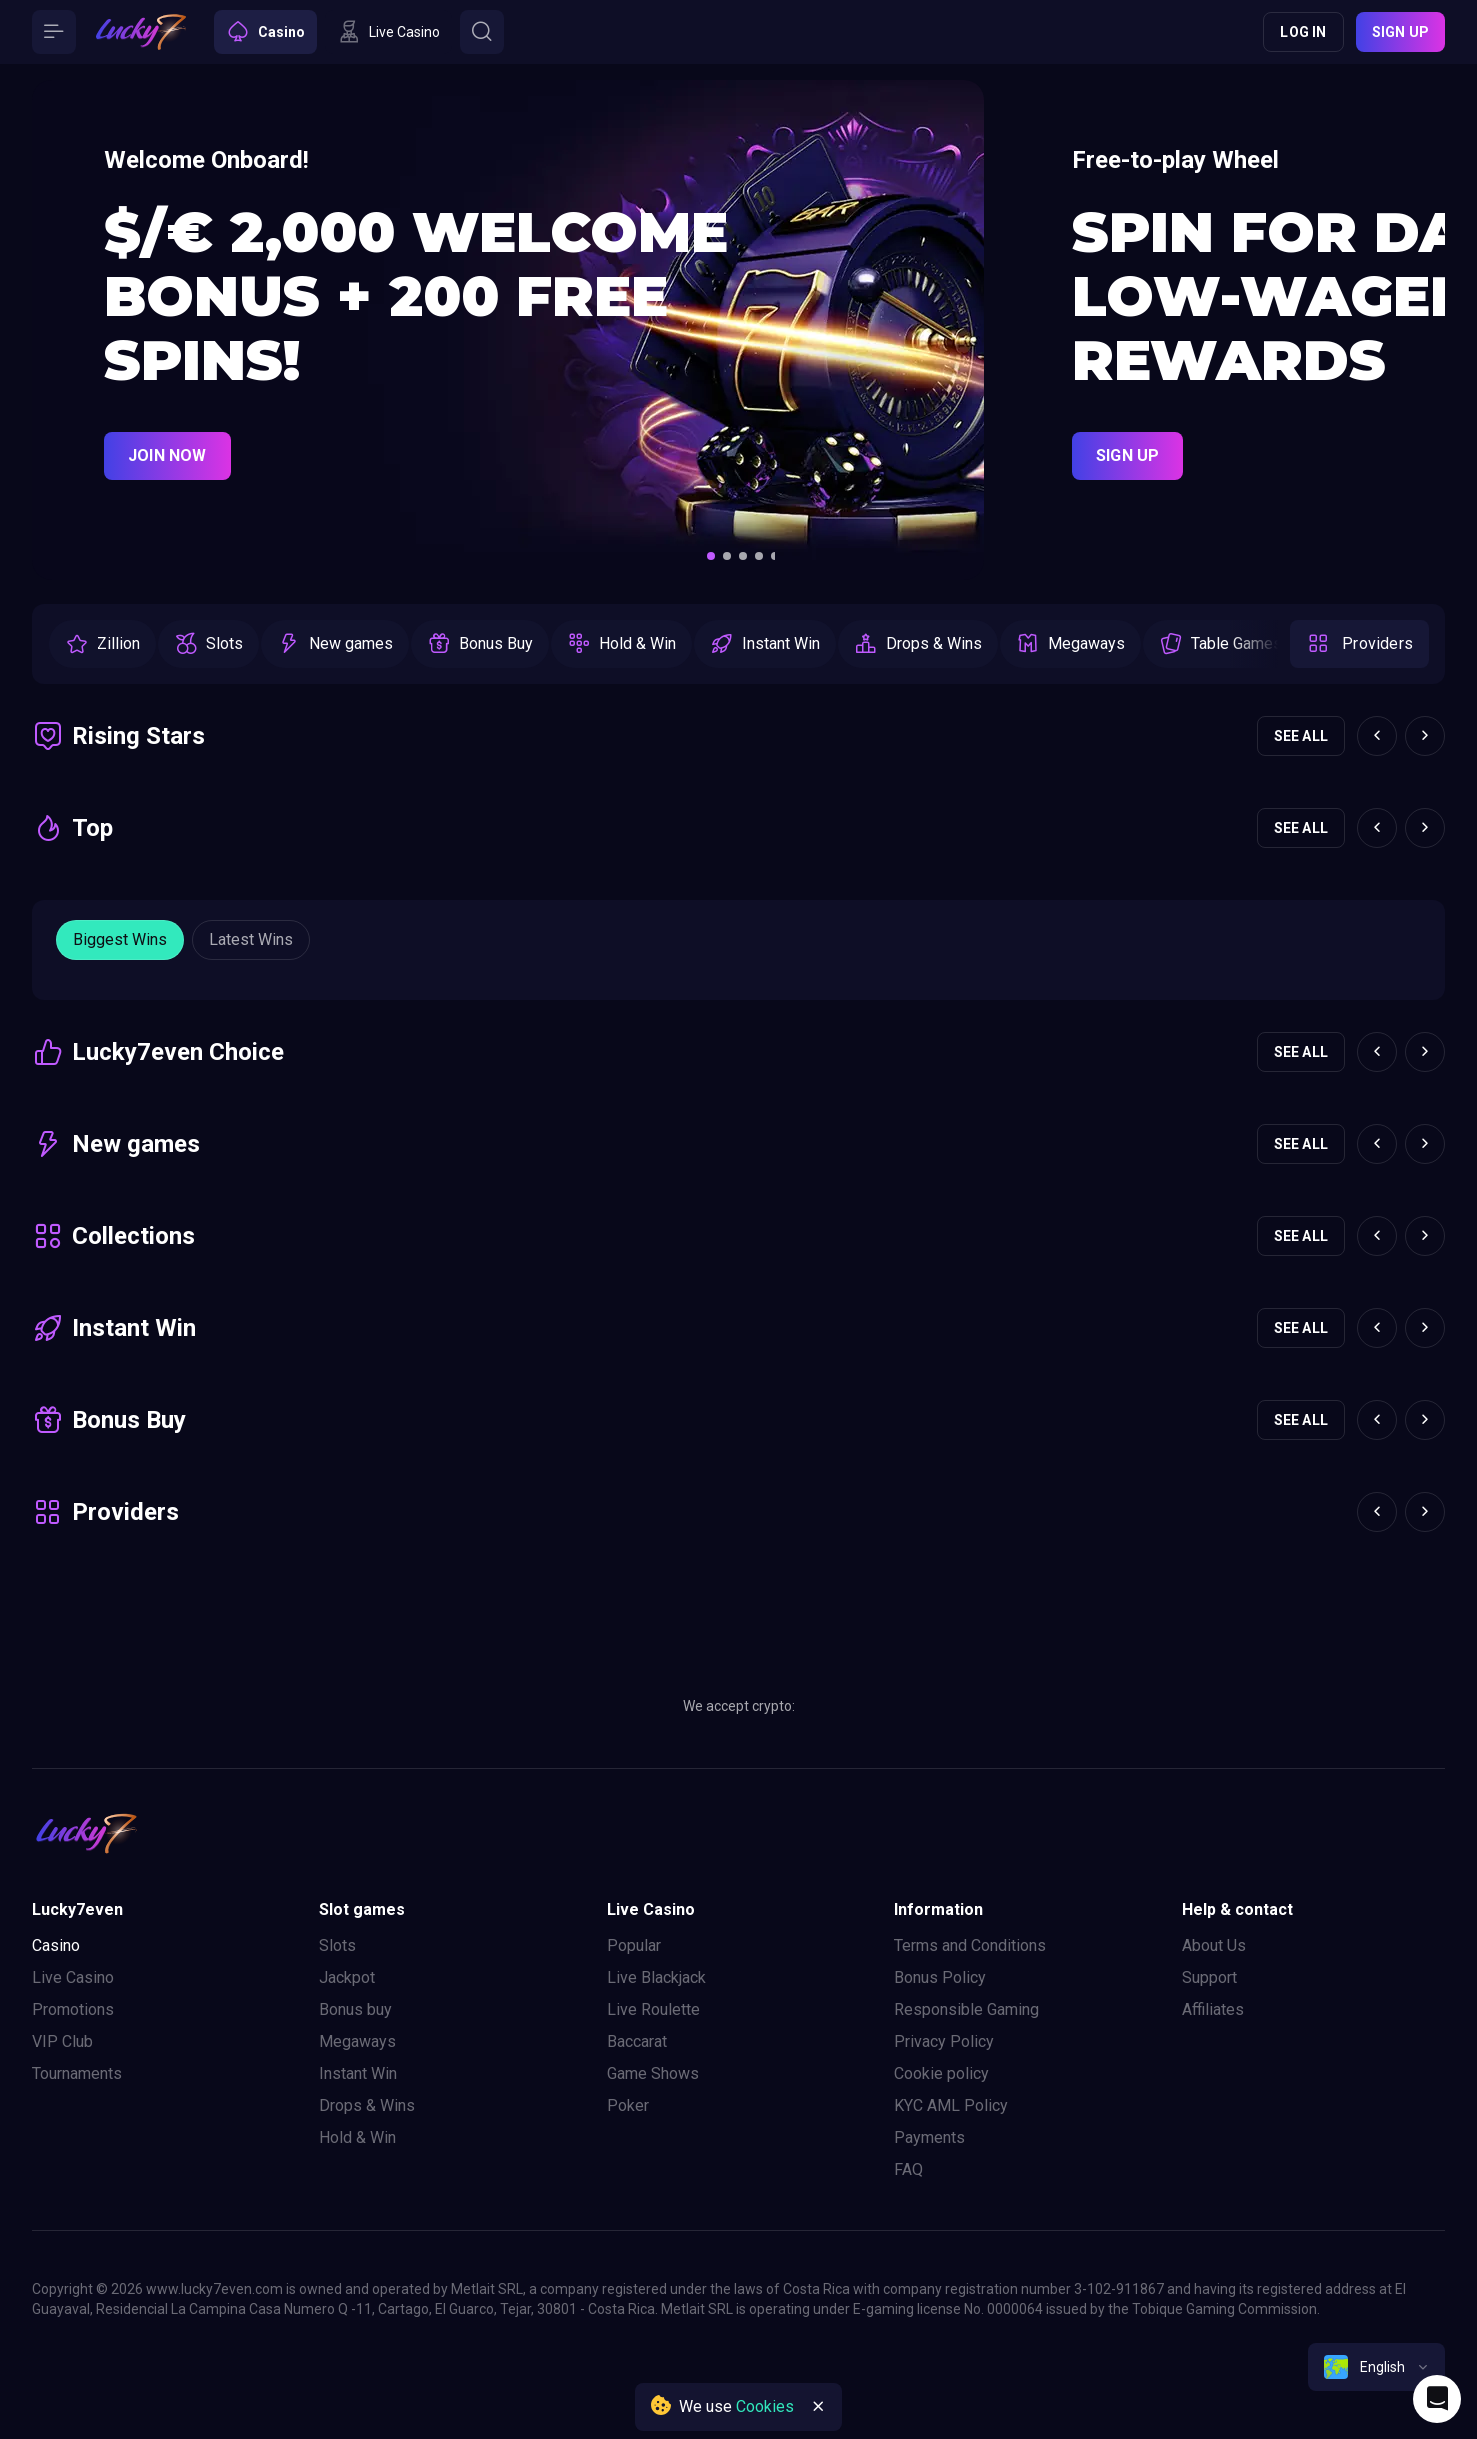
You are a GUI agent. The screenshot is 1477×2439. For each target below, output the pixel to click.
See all (1301, 736)
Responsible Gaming (966, 2009)
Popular (634, 1945)
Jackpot (347, 1977)
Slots (337, 1945)
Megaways (357, 2041)
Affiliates (1213, 2009)
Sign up (1400, 32)
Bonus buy (355, 2009)
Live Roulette (653, 2009)
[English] (1376, 2367)
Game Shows (653, 2073)
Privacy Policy (944, 2041)
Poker (628, 2105)
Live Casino (73, 1977)
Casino (56, 1945)
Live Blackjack (656, 1977)
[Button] (54, 32)
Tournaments (77, 2073)
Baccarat (637, 2041)
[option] (102, 644)
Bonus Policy (940, 1977)
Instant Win (358, 2073)
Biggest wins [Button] (120, 939)
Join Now (167, 455)
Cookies (765, 2406)
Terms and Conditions (970, 1945)
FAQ (908, 2169)
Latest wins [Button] (251, 939)
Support (1209, 1977)
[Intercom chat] (1437, 2399)
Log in (1303, 32)
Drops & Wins (367, 2105)
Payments (929, 2137)
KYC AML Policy (951, 2105)
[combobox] (1376, 2367)
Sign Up (1127, 455)
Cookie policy (941, 2073)
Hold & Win (357, 2137)
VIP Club (62, 2041)
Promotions (73, 2009)
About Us (1214, 1945)
